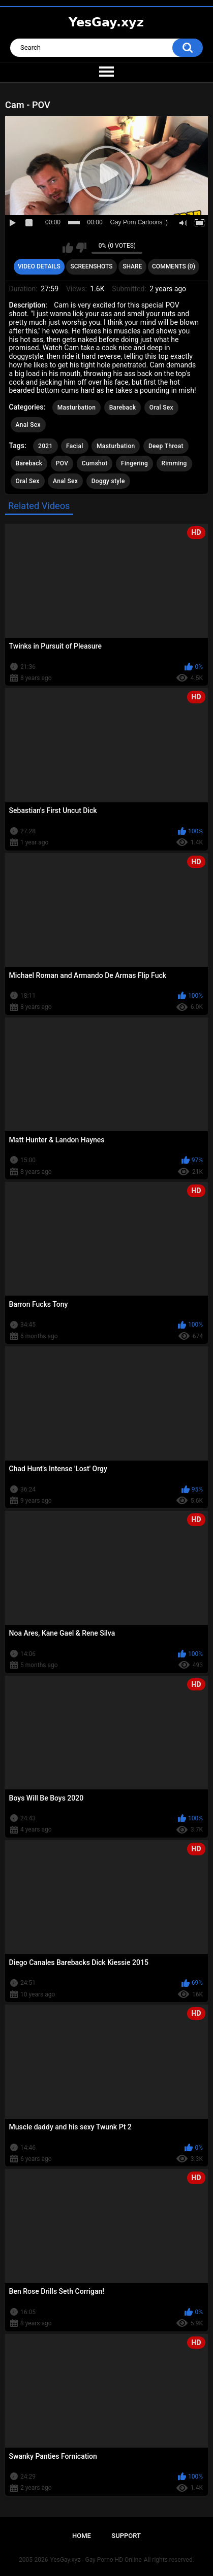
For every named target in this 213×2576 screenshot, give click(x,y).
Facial (74, 446)
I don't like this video (81, 248)
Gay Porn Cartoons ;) (139, 222)
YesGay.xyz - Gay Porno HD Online (95, 2559)
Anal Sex (28, 424)
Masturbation (76, 407)
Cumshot (95, 463)
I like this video (68, 248)
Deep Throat (166, 446)
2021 (45, 446)
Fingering (134, 463)
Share (132, 266)
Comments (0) (173, 266)
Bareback (122, 407)
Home (81, 2535)
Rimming (174, 463)
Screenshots (91, 266)
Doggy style (108, 481)
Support (126, 2535)
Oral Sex (161, 407)
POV (62, 463)
